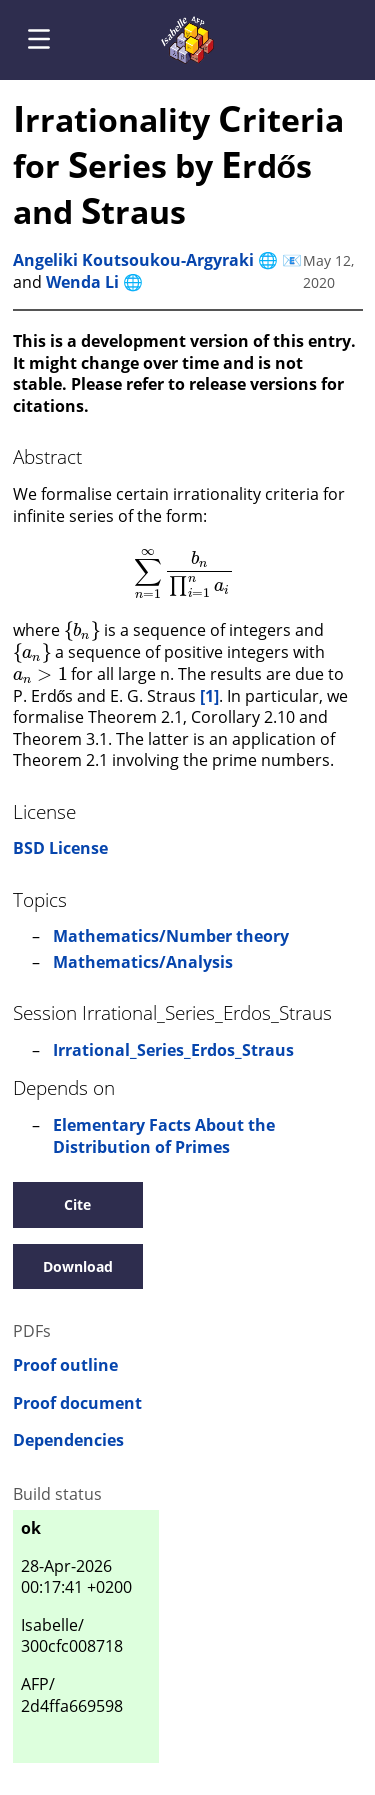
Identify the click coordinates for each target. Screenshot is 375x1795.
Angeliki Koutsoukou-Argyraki (133, 260)
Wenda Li (82, 282)
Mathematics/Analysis (143, 962)
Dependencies (68, 1440)
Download (78, 1266)
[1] (209, 696)
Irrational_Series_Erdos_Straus (173, 1050)
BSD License (60, 848)
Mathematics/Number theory (171, 936)
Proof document (77, 1403)
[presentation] (184, 574)
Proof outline (65, 1365)
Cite (77, 1204)
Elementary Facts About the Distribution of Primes (164, 1136)
